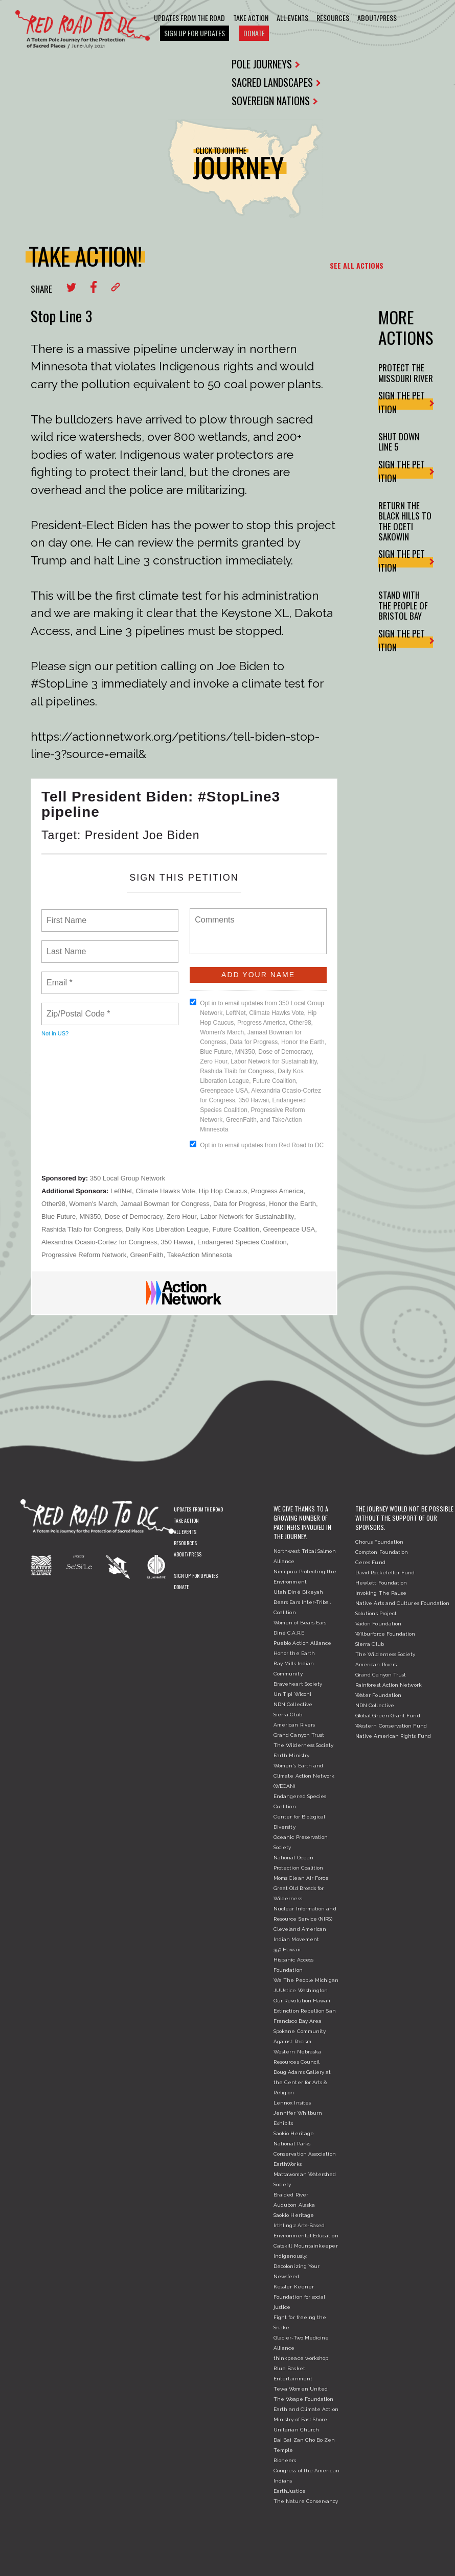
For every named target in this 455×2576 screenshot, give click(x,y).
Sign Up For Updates (194, 33)
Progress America (277, 1191)
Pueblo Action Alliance (303, 1643)
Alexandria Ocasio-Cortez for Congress (99, 1242)
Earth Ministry (291, 1755)
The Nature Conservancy (306, 2501)
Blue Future (58, 1216)
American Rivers (294, 1725)
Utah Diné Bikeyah (298, 1592)
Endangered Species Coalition (242, 1242)
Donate (254, 33)
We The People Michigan (306, 1980)
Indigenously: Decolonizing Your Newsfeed (297, 2266)
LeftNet (121, 1191)
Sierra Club (288, 1714)
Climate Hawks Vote (165, 1191)
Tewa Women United (301, 2389)
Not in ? (55, 1033)
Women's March (93, 1204)
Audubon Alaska (294, 2205)
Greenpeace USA (289, 1229)
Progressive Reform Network (83, 1255)
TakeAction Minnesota (199, 1255)
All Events (292, 17)
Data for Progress (239, 1204)
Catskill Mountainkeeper (306, 2246)
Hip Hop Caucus (223, 1191)
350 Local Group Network (127, 1178)
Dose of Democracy (134, 1216)
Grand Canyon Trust (299, 1735)
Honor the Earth (292, 1204)
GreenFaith (146, 1255)
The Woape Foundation (303, 2399)
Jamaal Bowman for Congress (165, 1204)
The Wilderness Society (304, 1745)
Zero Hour (182, 1216)
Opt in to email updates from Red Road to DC (257, 1145)
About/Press (377, 17)
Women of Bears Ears (300, 1622)
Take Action (250, 17)
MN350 (90, 1216)
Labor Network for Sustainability (247, 1216)
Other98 (53, 1204)
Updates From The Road (189, 17)
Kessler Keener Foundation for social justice (299, 2297)
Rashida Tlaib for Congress (81, 1229)
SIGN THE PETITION (405, 402)
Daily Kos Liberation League (167, 1229)
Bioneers (285, 2460)
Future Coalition (235, 1229)
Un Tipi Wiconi (292, 1694)
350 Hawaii (177, 1242)
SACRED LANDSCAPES (276, 82)
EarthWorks (288, 2164)
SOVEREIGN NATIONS (274, 100)
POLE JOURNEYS (266, 64)
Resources (332, 17)
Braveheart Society (298, 1684)
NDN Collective (293, 1704)
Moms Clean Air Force (301, 1878)
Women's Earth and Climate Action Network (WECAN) (304, 1776)
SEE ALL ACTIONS (356, 265)
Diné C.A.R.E (289, 1633)
